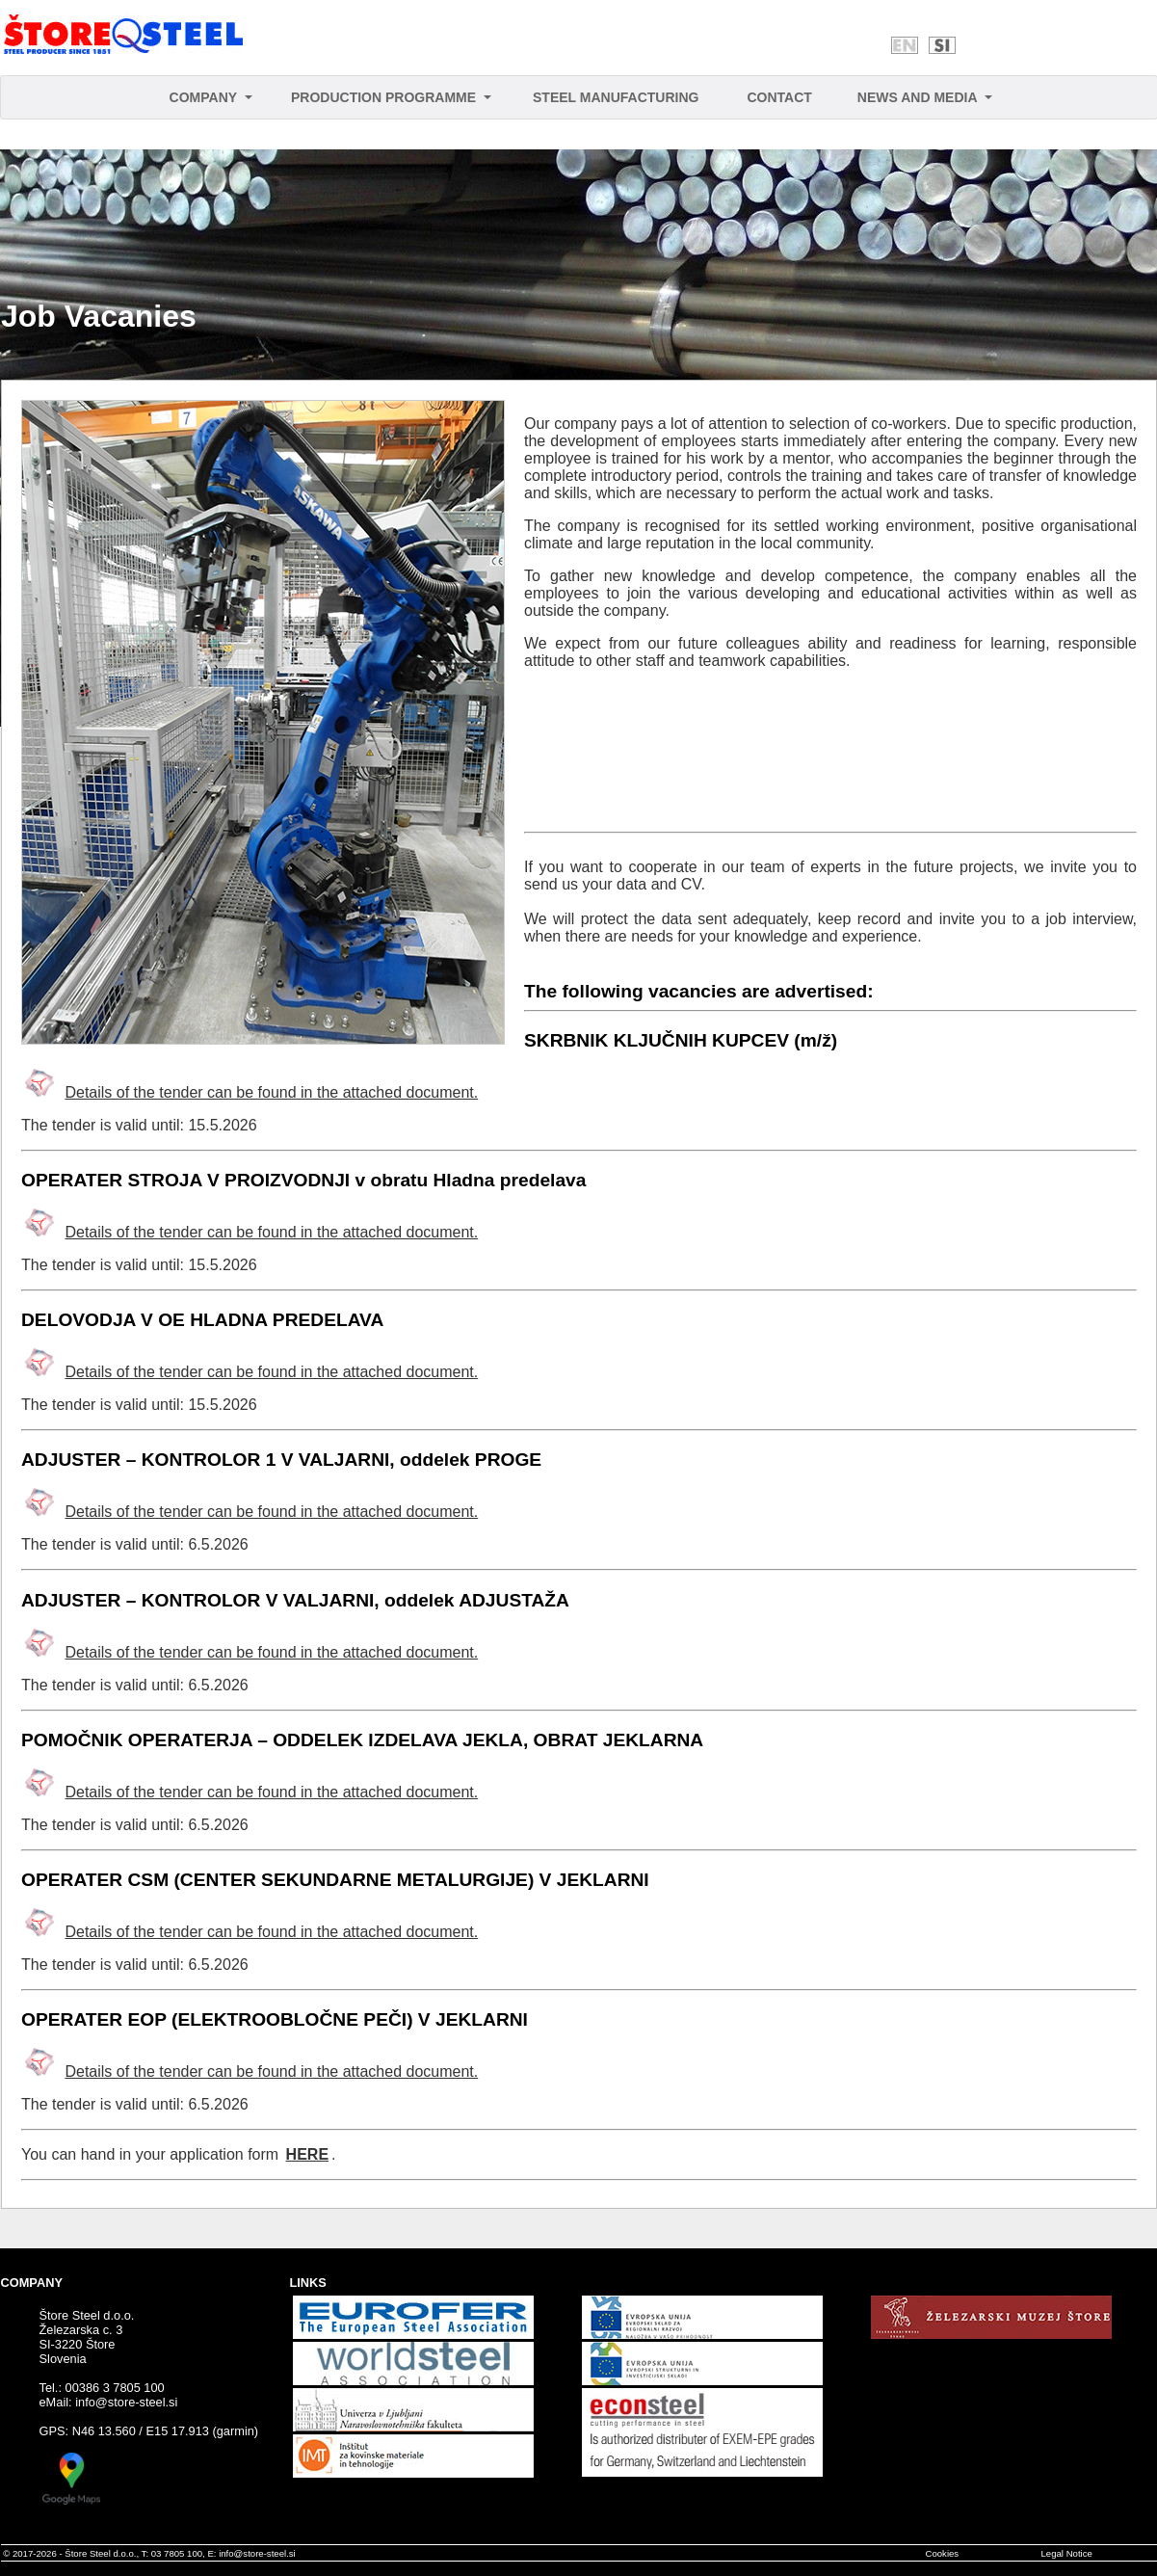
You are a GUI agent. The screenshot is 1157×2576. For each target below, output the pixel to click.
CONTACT (779, 97)
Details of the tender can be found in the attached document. (271, 1092)
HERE (307, 2154)
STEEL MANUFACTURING (615, 97)
